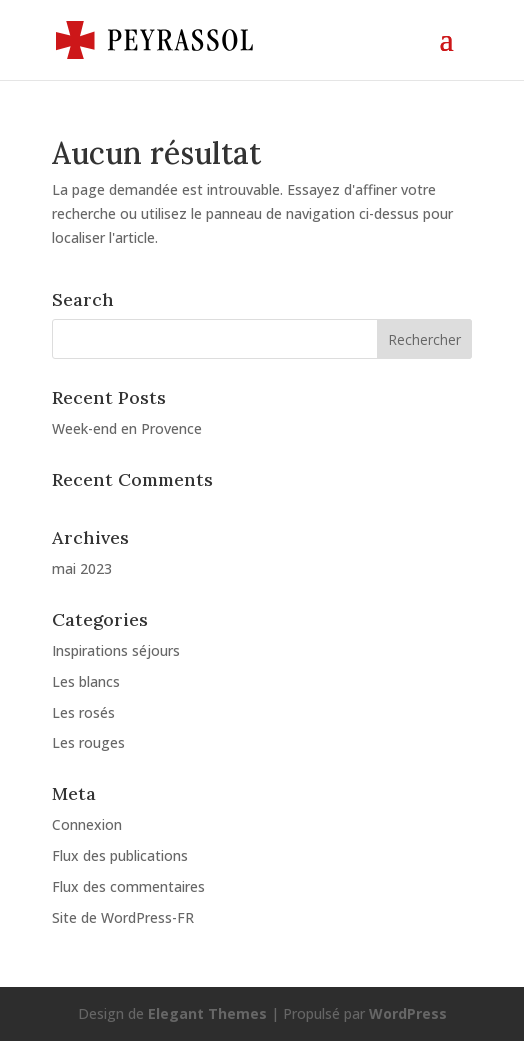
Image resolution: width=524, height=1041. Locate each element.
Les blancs (86, 681)
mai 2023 (82, 568)
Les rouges (88, 742)
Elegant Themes (207, 1013)
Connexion (87, 824)
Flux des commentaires (128, 886)
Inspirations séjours (116, 650)
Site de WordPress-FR (123, 917)
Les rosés (83, 712)
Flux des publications (120, 855)
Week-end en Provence (127, 428)
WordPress (408, 1013)
